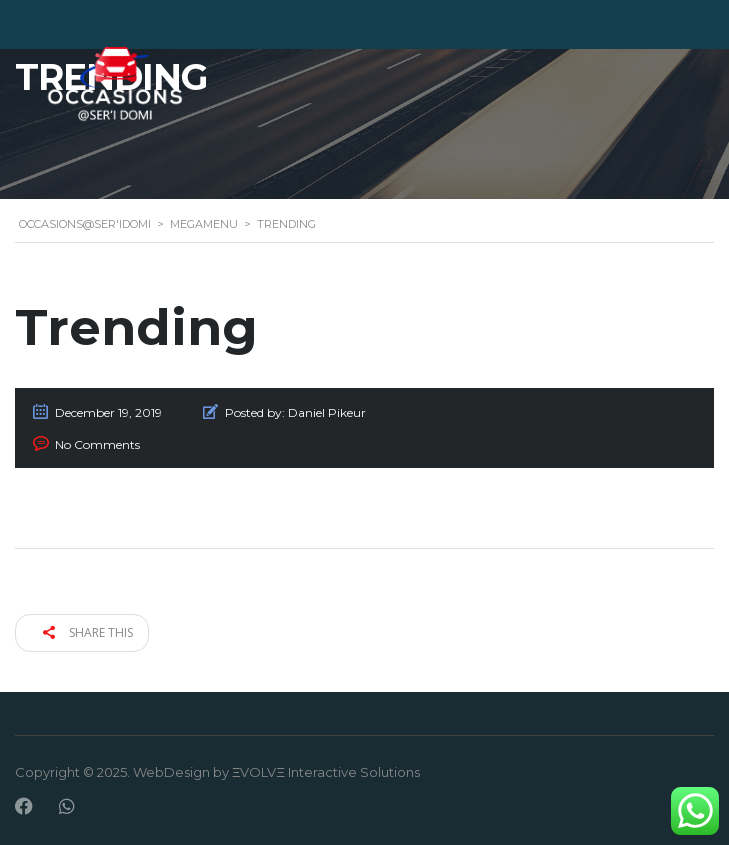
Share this (88, 632)
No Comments (97, 444)
